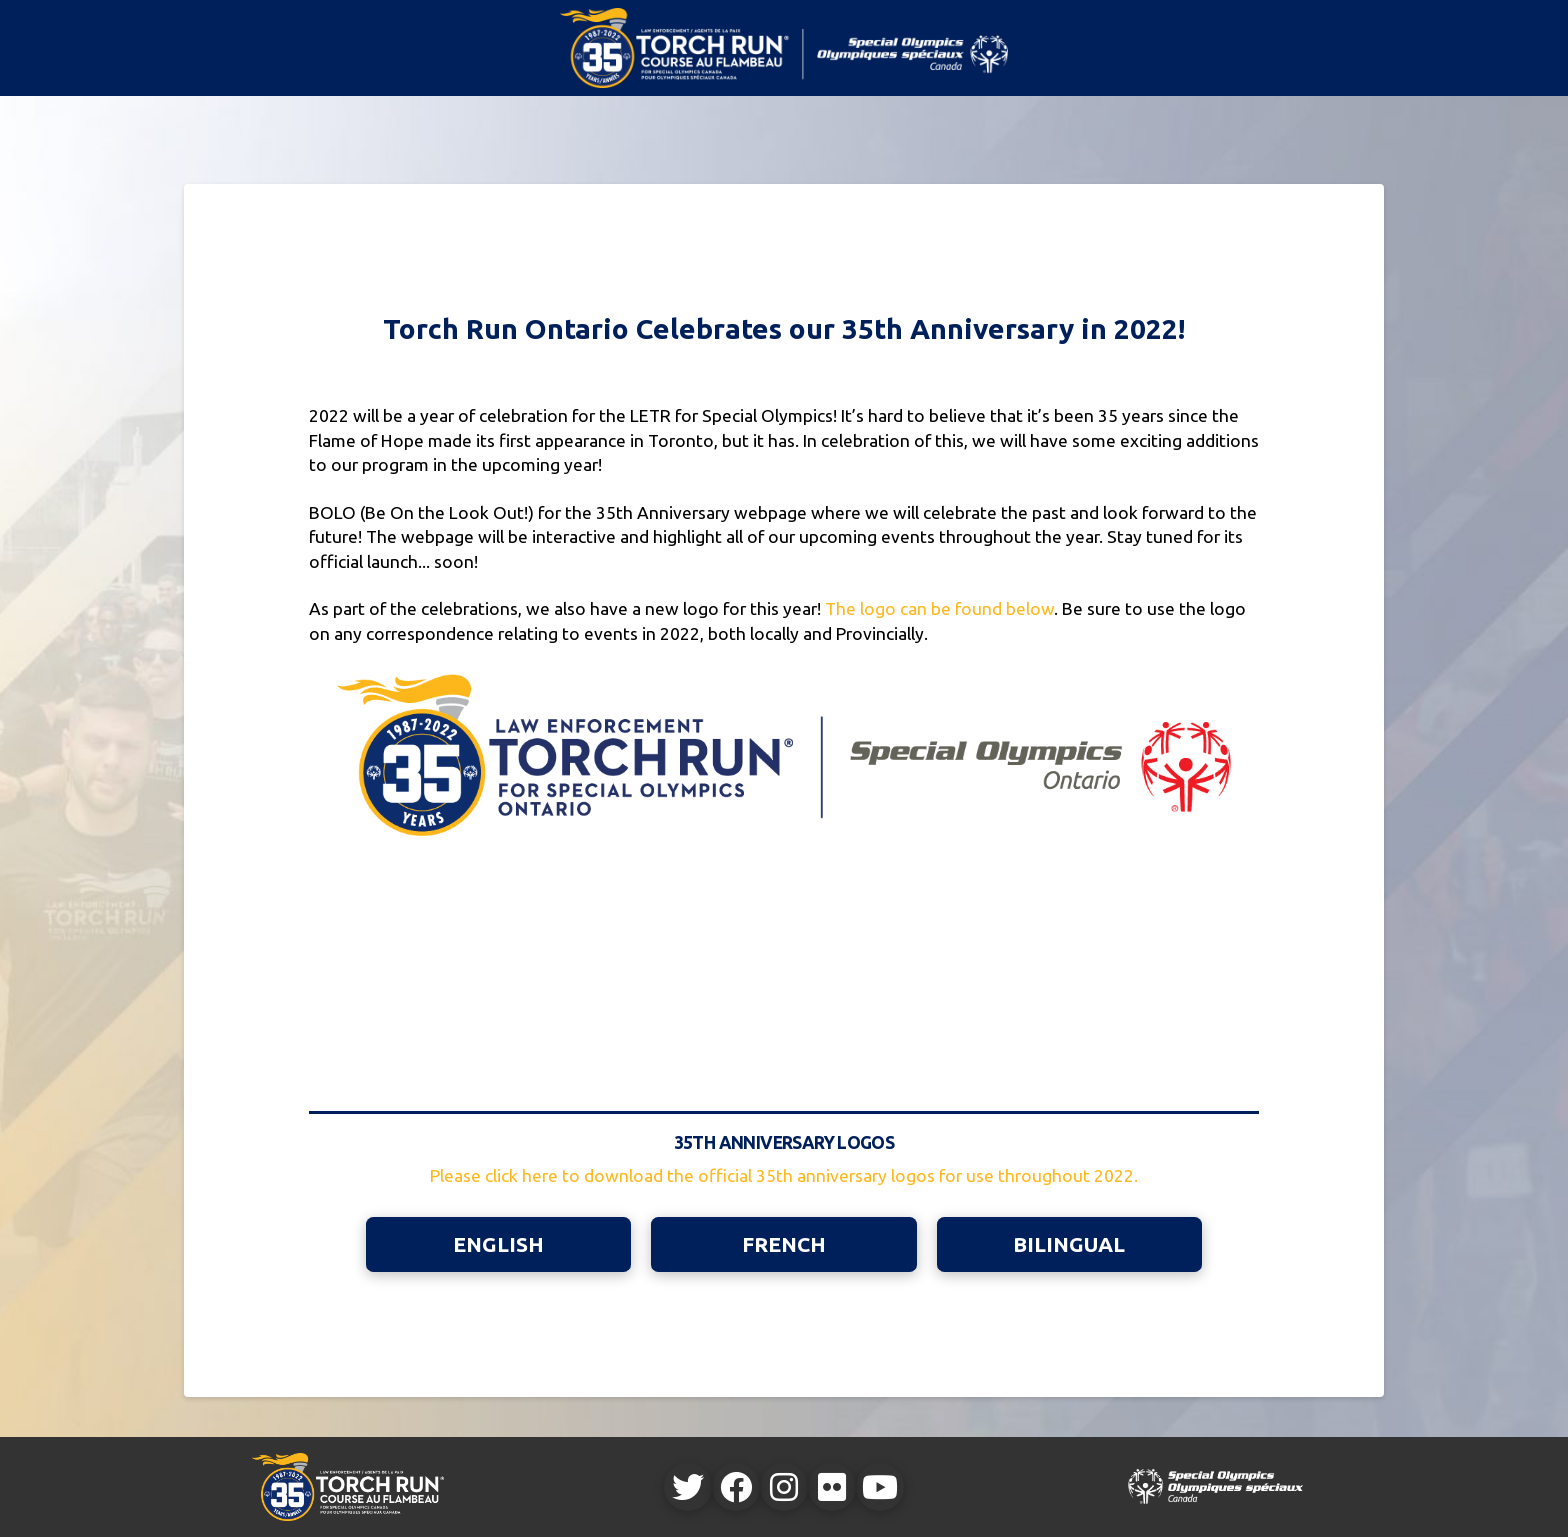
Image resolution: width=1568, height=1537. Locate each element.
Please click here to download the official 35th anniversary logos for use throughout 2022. (784, 1175)
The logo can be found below (939, 608)
